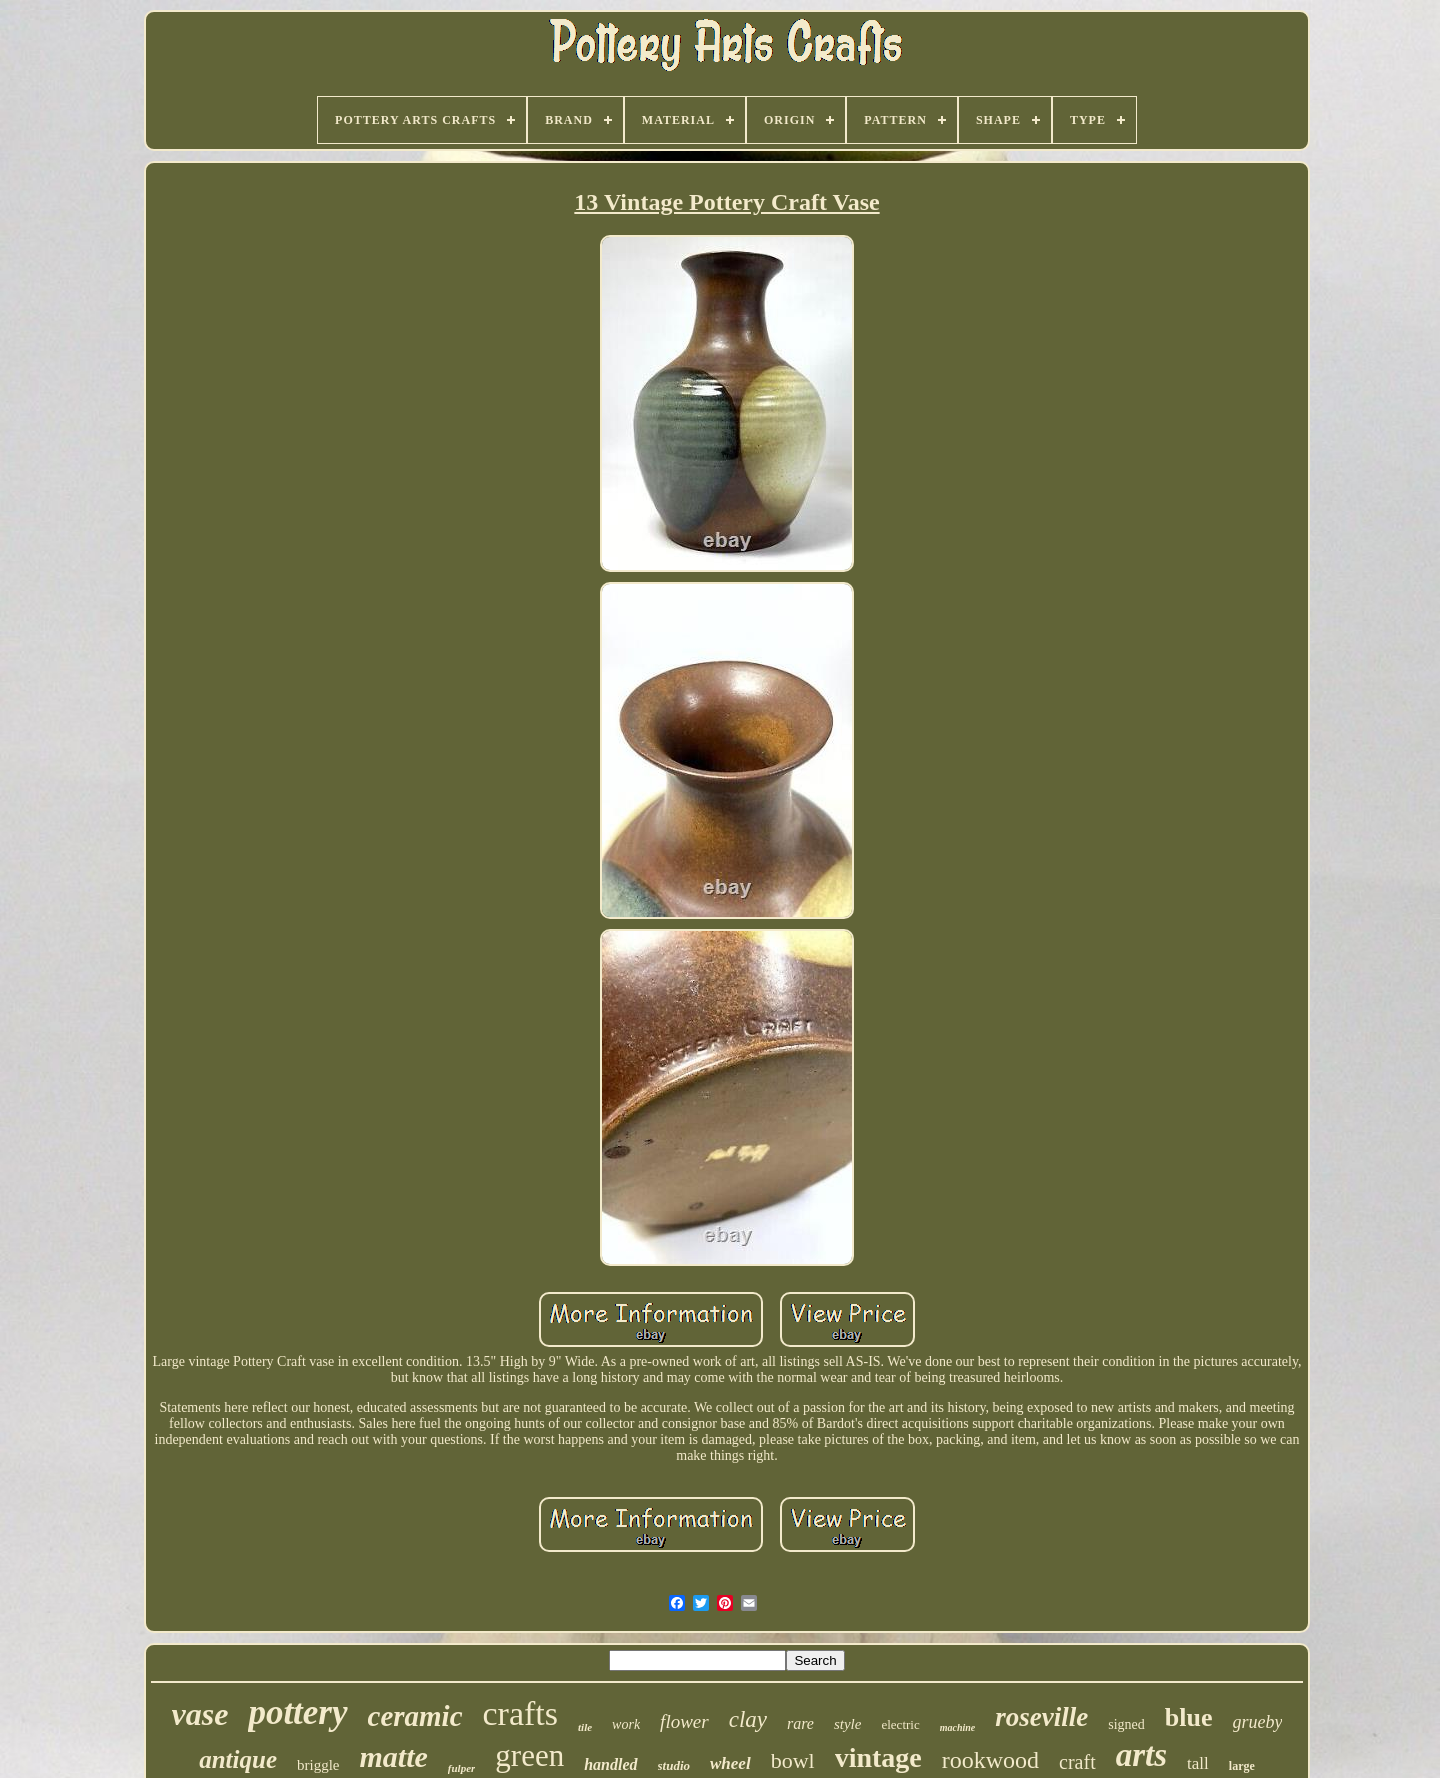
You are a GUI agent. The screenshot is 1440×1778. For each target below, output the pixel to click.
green (529, 1755)
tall (1198, 1763)
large (1242, 1766)
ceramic (415, 1716)
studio (674, 1765)
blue (1189, 1717)
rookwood (990, 1760)
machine (958, 1727)
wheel (730, 1763)
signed (1126, 1724)
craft (1077, 1762)
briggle (318, 1765)
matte (394, 1756)
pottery (297, 1712)
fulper (462, 1768)
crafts (521, 1713)
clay (748, 1719)
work (626, 1724)
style (848, 1724)
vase (200, 1714)
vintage (878, 1757)
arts (1141, 1755)
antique (238, 1759)
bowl (793, 1760)
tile (585, 1727)
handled (610, 1764)
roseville (1041, 1717)
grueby (1258, 1722)
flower (684, 1721)
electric (900, 1724)
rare (800, 1723)
